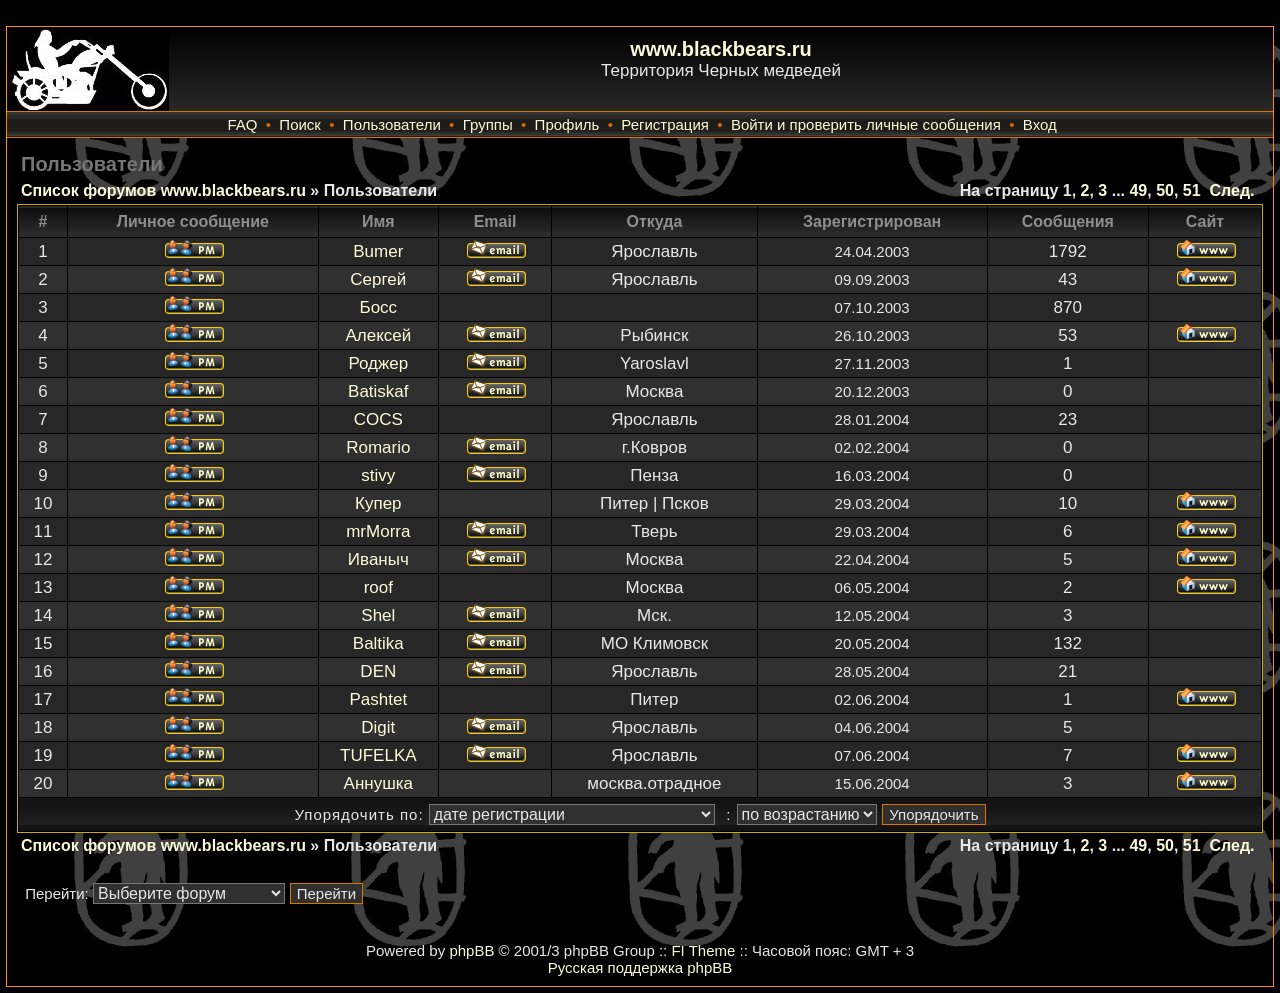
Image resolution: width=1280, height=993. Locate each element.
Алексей (378, 335)
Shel (378, 615)
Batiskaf (378, 391)
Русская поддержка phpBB (640, 967)
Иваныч (378, 559)
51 (1192, 190)
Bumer (378, 251)
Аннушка (379, 783)
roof (378, 587)
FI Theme (703, 950)
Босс (379, 307)
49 (1138, 190)
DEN (378, 671)
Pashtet (378, 699)
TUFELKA (378, 755)
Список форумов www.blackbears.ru (163, 190)
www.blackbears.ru (721, 49)
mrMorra (378, 531)
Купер (378, 503)
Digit (378, 727)
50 (1165, 190)
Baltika (378, 643)
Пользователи (392, 124)
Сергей (378, 279)
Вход (1040, 124)
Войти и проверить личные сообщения (866, 124)
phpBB (471, 950)
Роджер (378, 363)
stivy (378, 475)
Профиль (567, 124)
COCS (378, 419)
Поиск (300, 124)
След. (1232, 190)
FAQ (242, 124)
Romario (378, 447)
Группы (488, 124)
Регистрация (665, 124)
